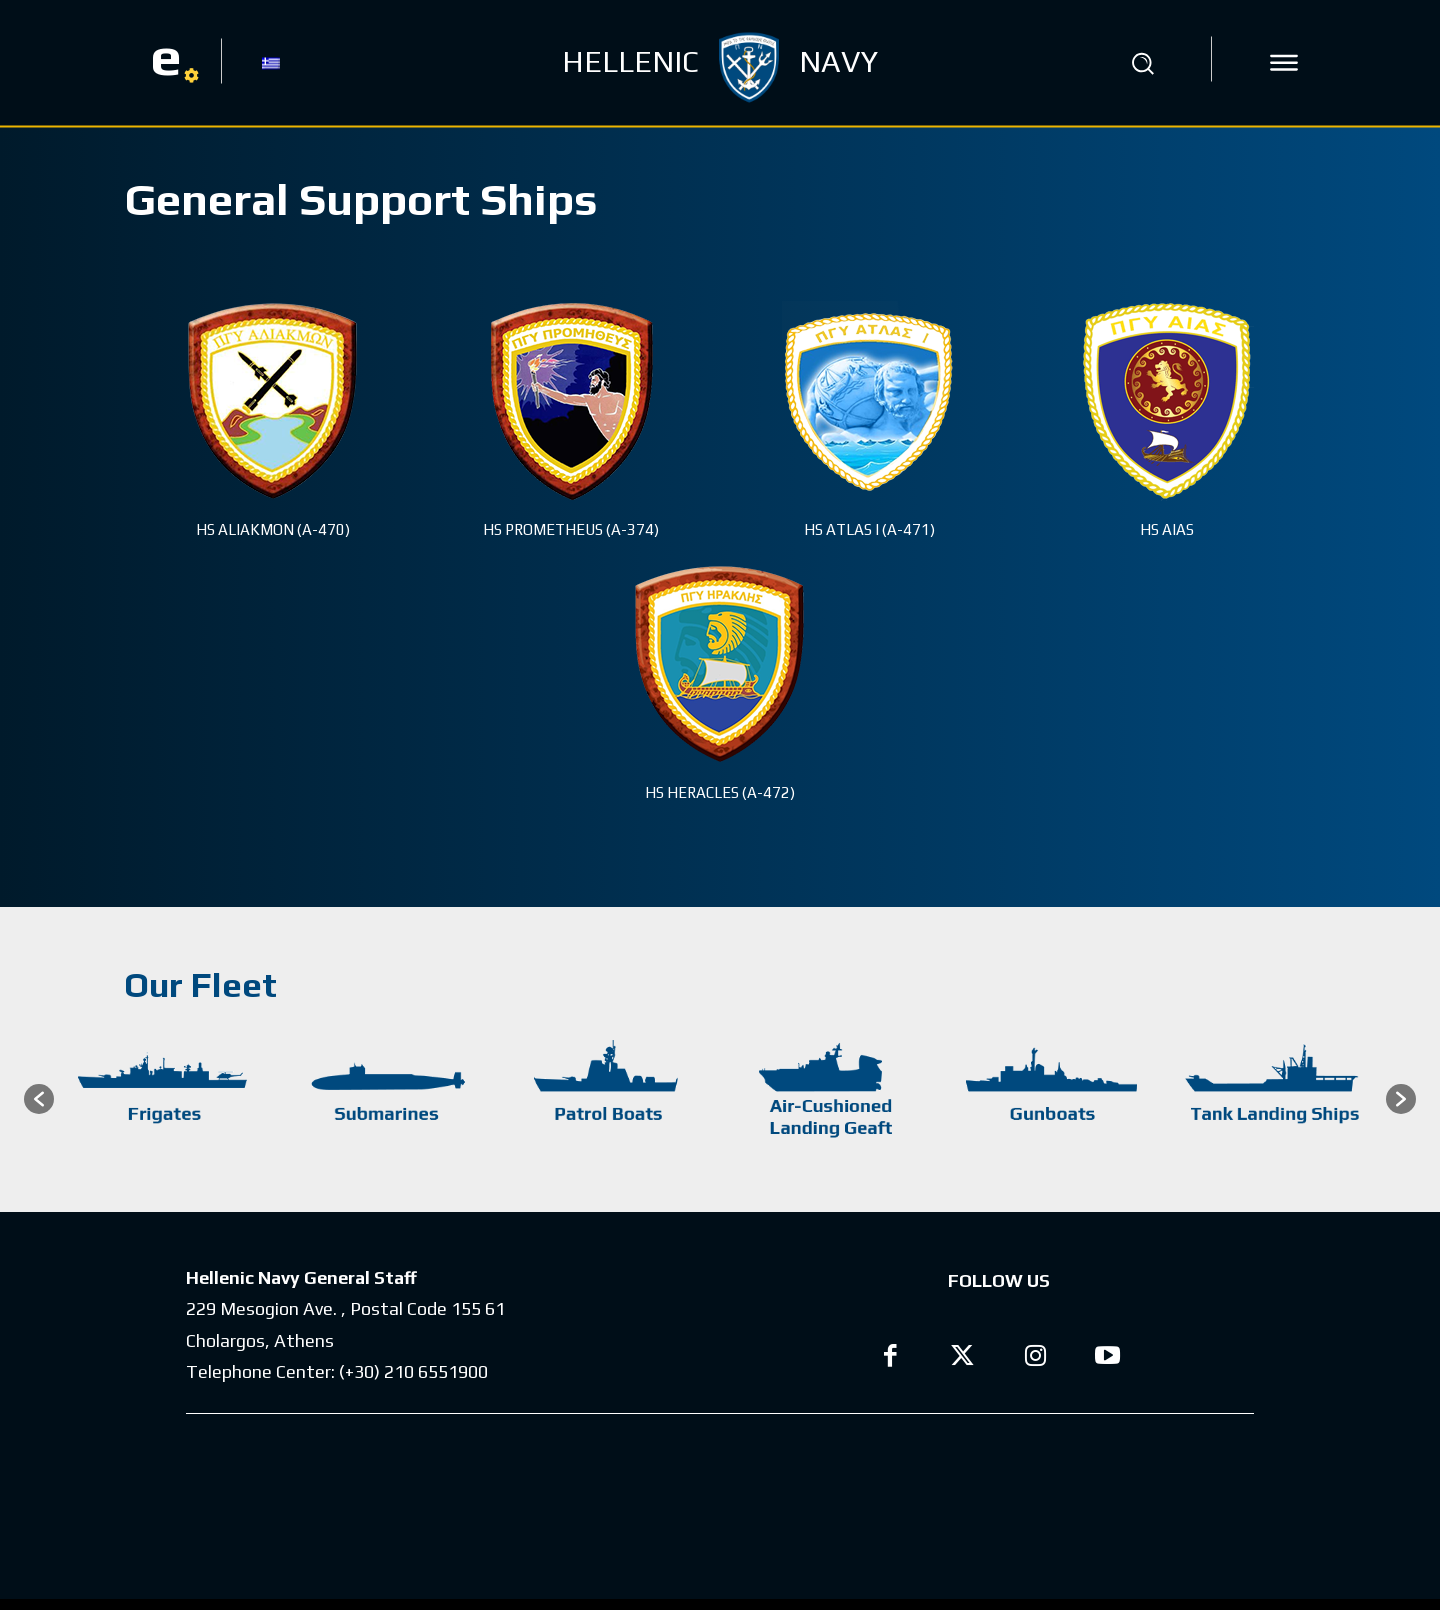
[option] (165, 1098)
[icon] (1284, 63)
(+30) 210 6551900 (413, 1371)
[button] (1143, 63)
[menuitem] (271, 62)
